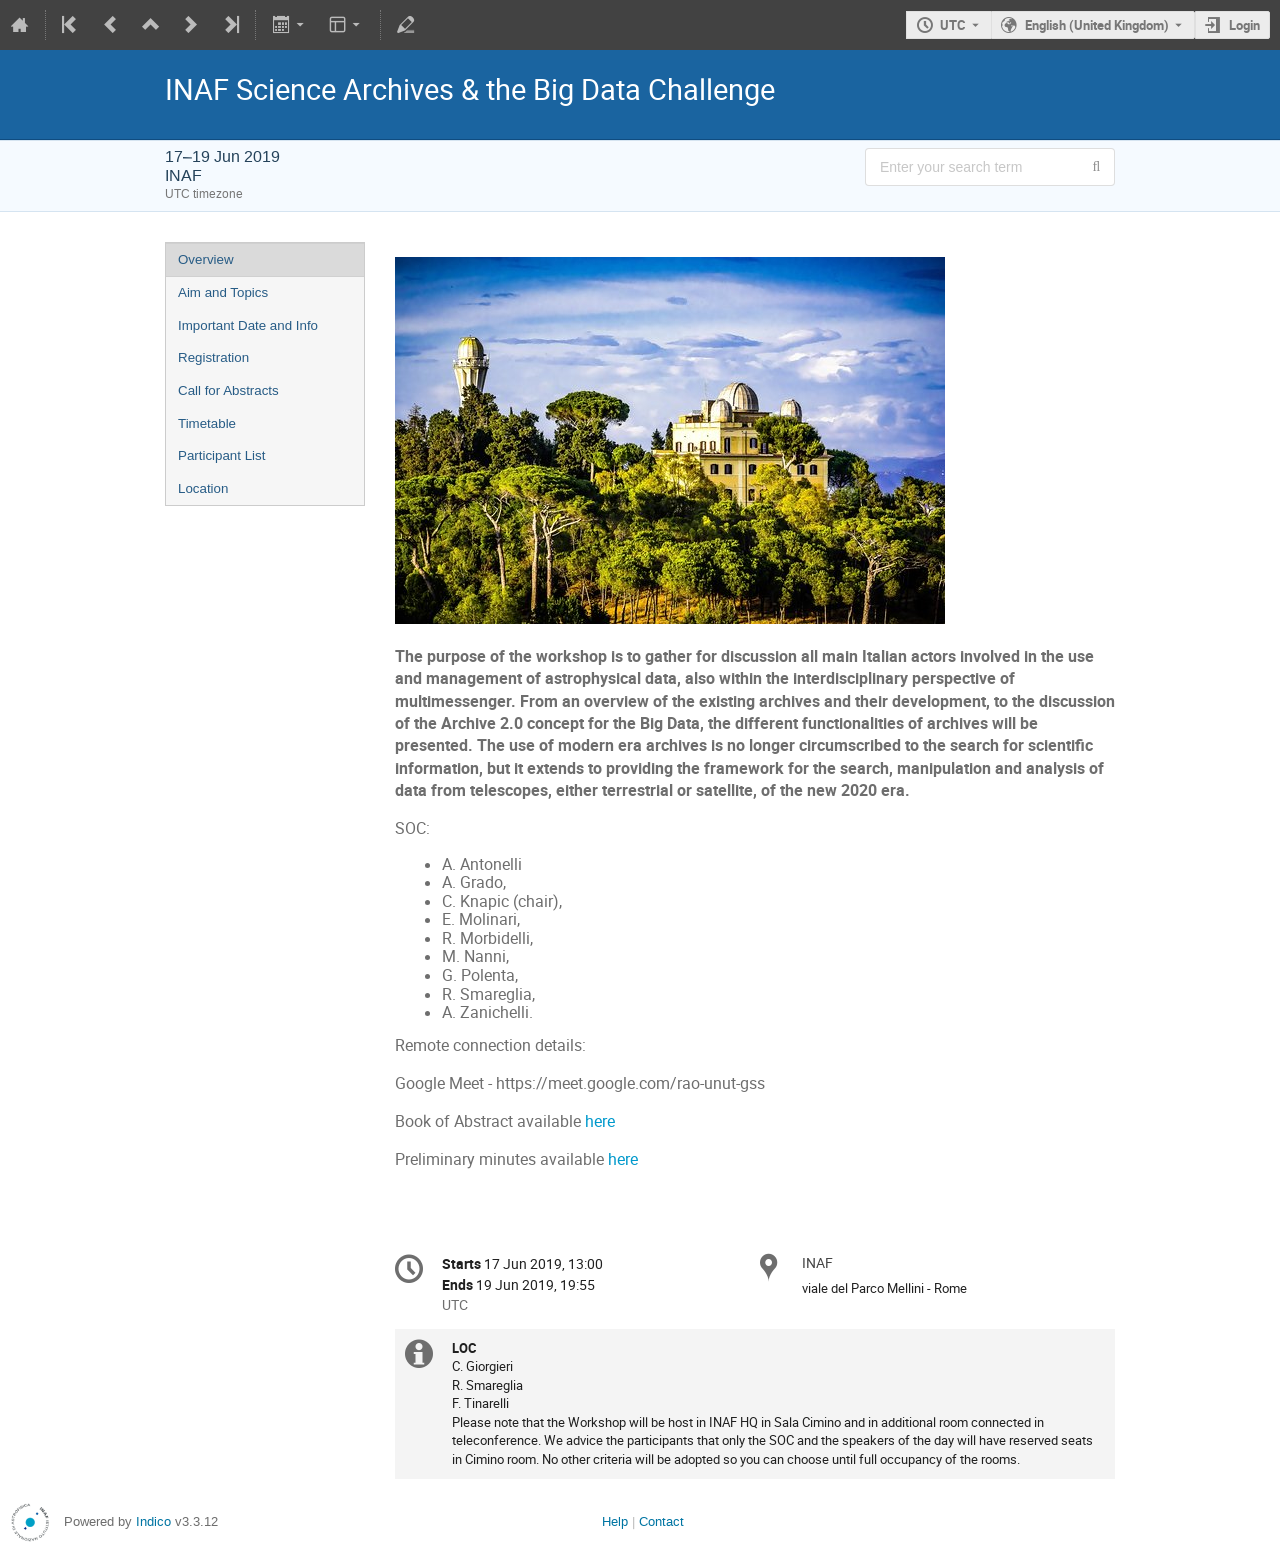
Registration (213, 357)
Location (203, 488)
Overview (206, 259)
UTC (953, 25)
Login (1244, 25)
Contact (661, 1521)
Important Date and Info (248, 325)
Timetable (207, 423)
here (600, 1121)
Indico (153, 1521)
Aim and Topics (223, 292)
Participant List (221, 455)
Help (615, 1521)
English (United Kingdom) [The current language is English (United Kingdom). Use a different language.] (1097, 25)
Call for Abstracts (228, 390)
